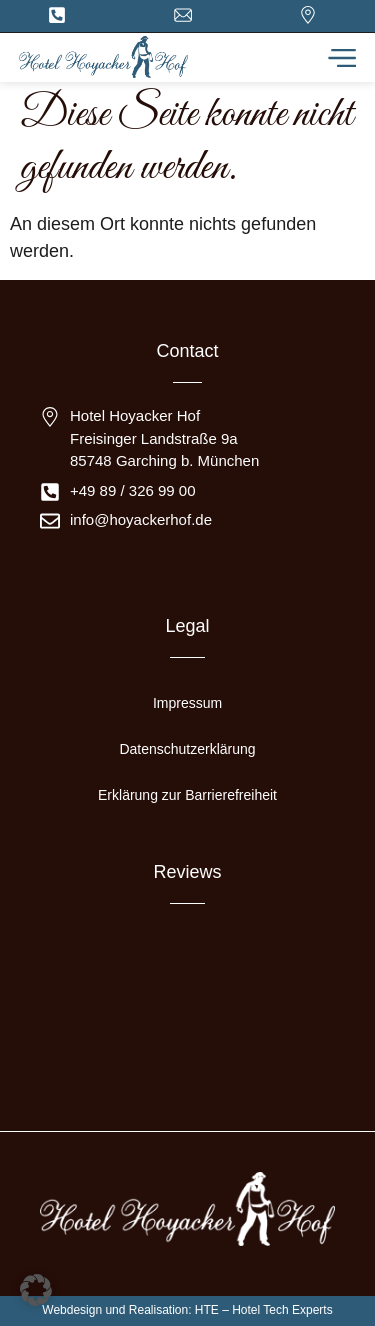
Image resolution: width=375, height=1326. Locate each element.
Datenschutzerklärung (187, 749)
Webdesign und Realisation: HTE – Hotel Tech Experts (187, 1310)
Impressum (187, 703)
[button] (36, 1290)
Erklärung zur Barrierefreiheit (187, 795)
